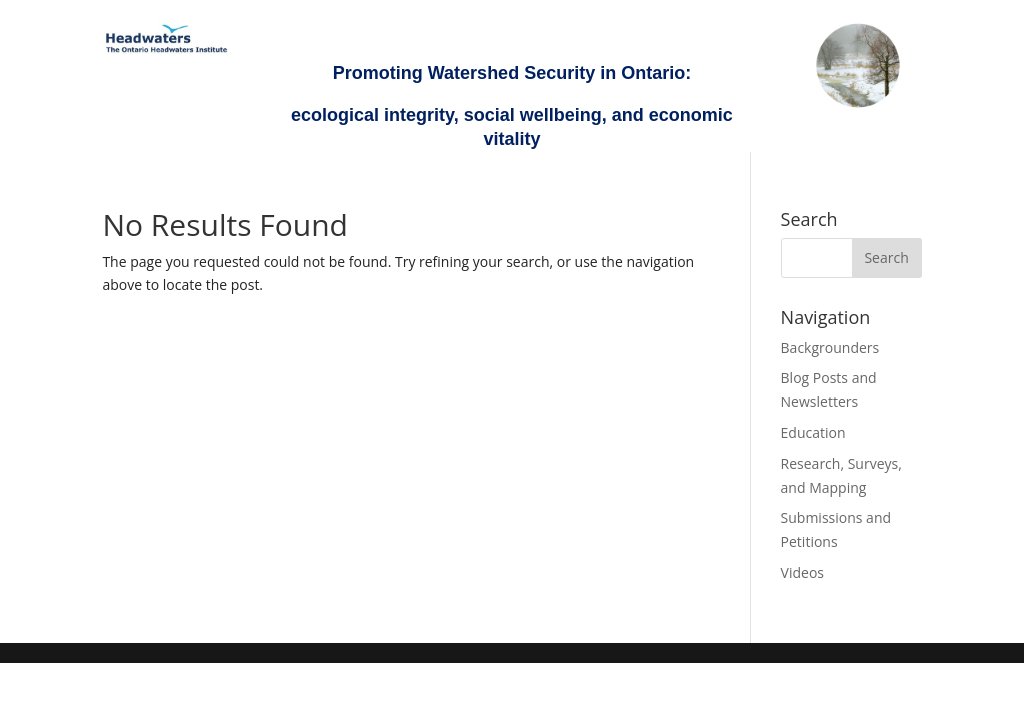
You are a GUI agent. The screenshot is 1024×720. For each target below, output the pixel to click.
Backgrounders (830, 347)
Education (813, 432)
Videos (802, 572)
